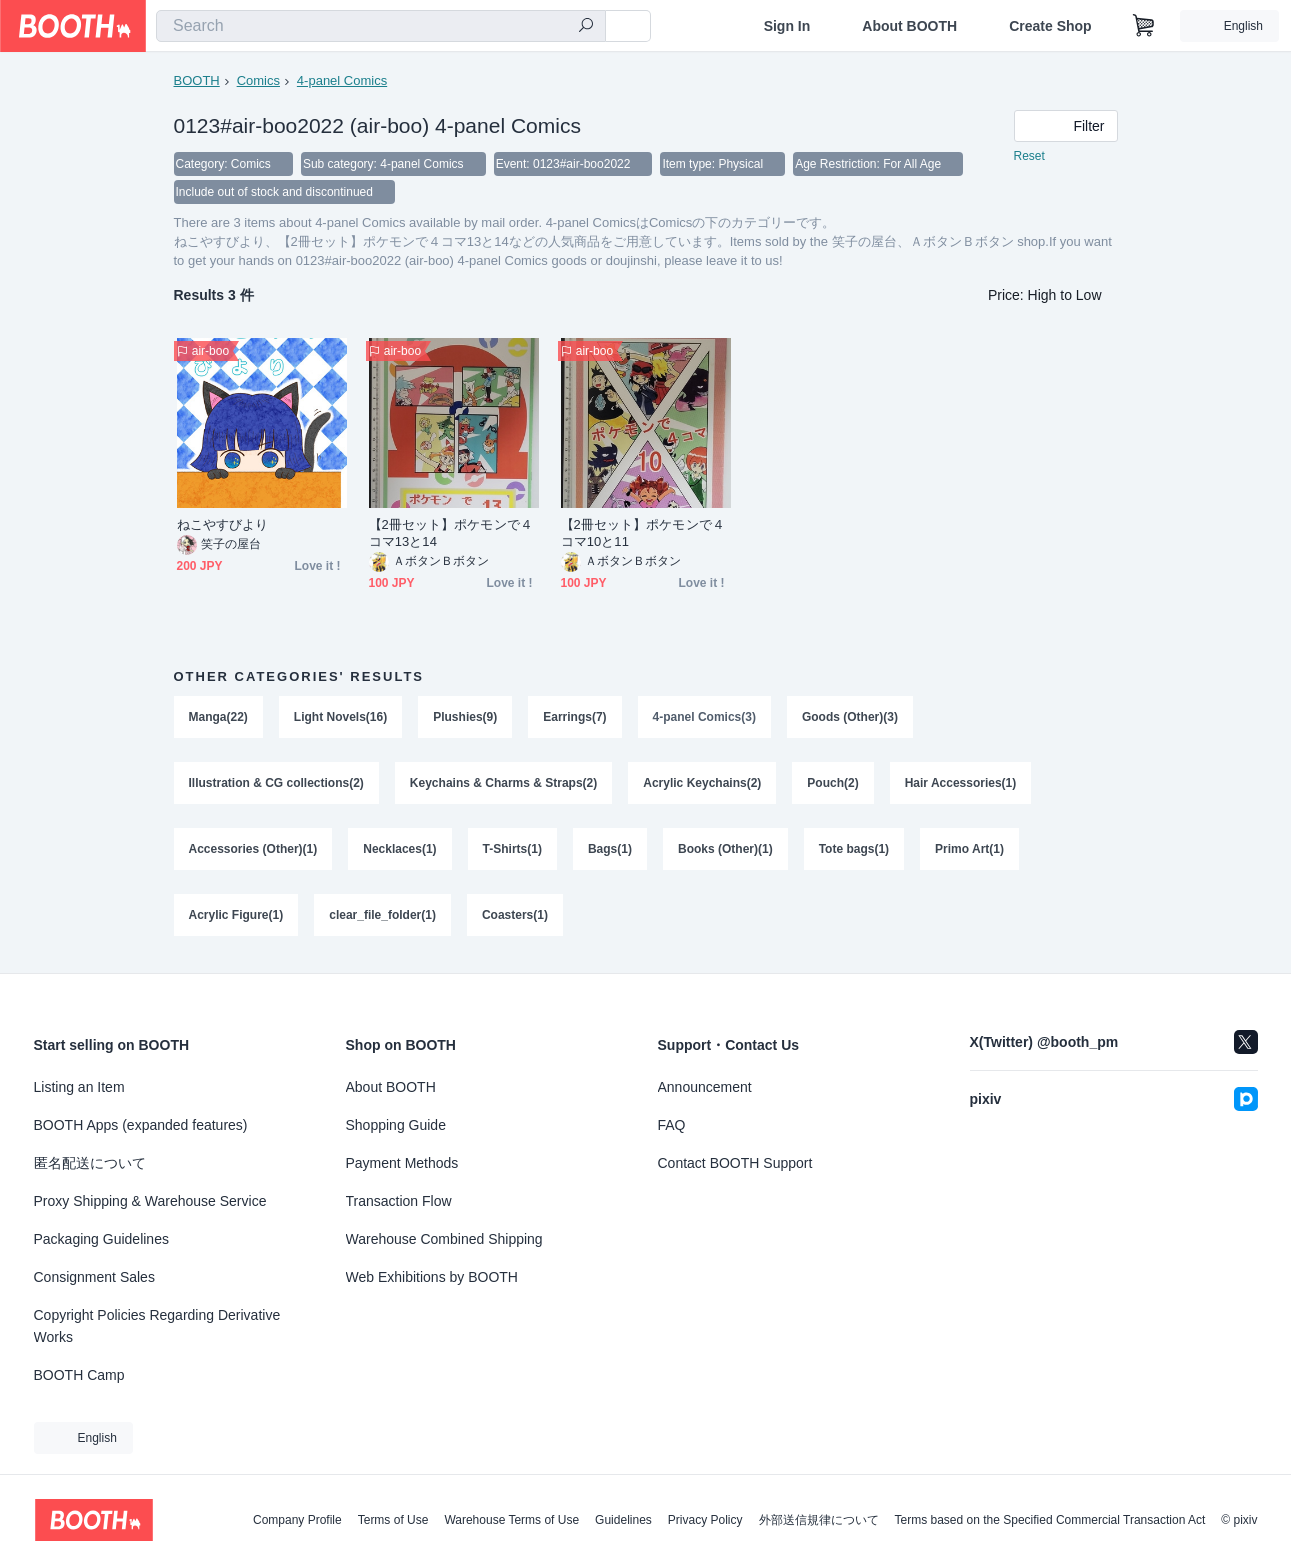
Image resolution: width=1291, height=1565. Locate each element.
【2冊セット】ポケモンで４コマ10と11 (643, 533)
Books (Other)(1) (725, 849)
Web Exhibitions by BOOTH (432, 1277)
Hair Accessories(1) (961, 783)
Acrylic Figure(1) (236, 915)
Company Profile (297, 1520)
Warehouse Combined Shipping (444, 1239)
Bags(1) (610, 849)
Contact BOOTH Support (735, 1163)
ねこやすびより (223, 524)
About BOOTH (909, 26)
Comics (258, 80)
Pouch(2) (832, 783)
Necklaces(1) (399, 849)
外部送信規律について (819, 1520)
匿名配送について (90, 1163)
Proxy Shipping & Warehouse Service (150, 1201)
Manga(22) (218, 717)
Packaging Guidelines (101, 1239)
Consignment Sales (94, 1277)
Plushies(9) (465, 717)
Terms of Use (393, 1520)
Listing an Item (79, 1087)
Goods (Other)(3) (850, 717)
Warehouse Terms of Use (511, 1520)
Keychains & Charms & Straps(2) (503, 783)
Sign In (787, 26)
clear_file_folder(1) (382, 915)
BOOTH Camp (79, 1375)
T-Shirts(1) (512, 849)
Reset (1029, 156)
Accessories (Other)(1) (253, 849)
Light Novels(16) (340, 717)
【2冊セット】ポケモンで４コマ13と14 (451, 533)
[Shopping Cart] (1144, 26)
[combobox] (381, 26)
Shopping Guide (396, 1125)
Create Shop (1050, 26)
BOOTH (197, 80)
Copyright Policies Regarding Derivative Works (157, 1326)
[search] (586, 27)
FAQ (672, 1125)
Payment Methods (402, 1163)
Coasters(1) (515, 915)
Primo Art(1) (969, 849)
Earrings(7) (574, 717)
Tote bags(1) (854, 849)
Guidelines (623, 1520)
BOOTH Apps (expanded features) (141, 1125)
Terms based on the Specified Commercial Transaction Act (1050, 1520)
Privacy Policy (705, 1520)
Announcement (705, 1087)
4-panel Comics (342, 80)
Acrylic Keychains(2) (702, 783)
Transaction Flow (399, 1201)
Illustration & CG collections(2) (276, 783)
